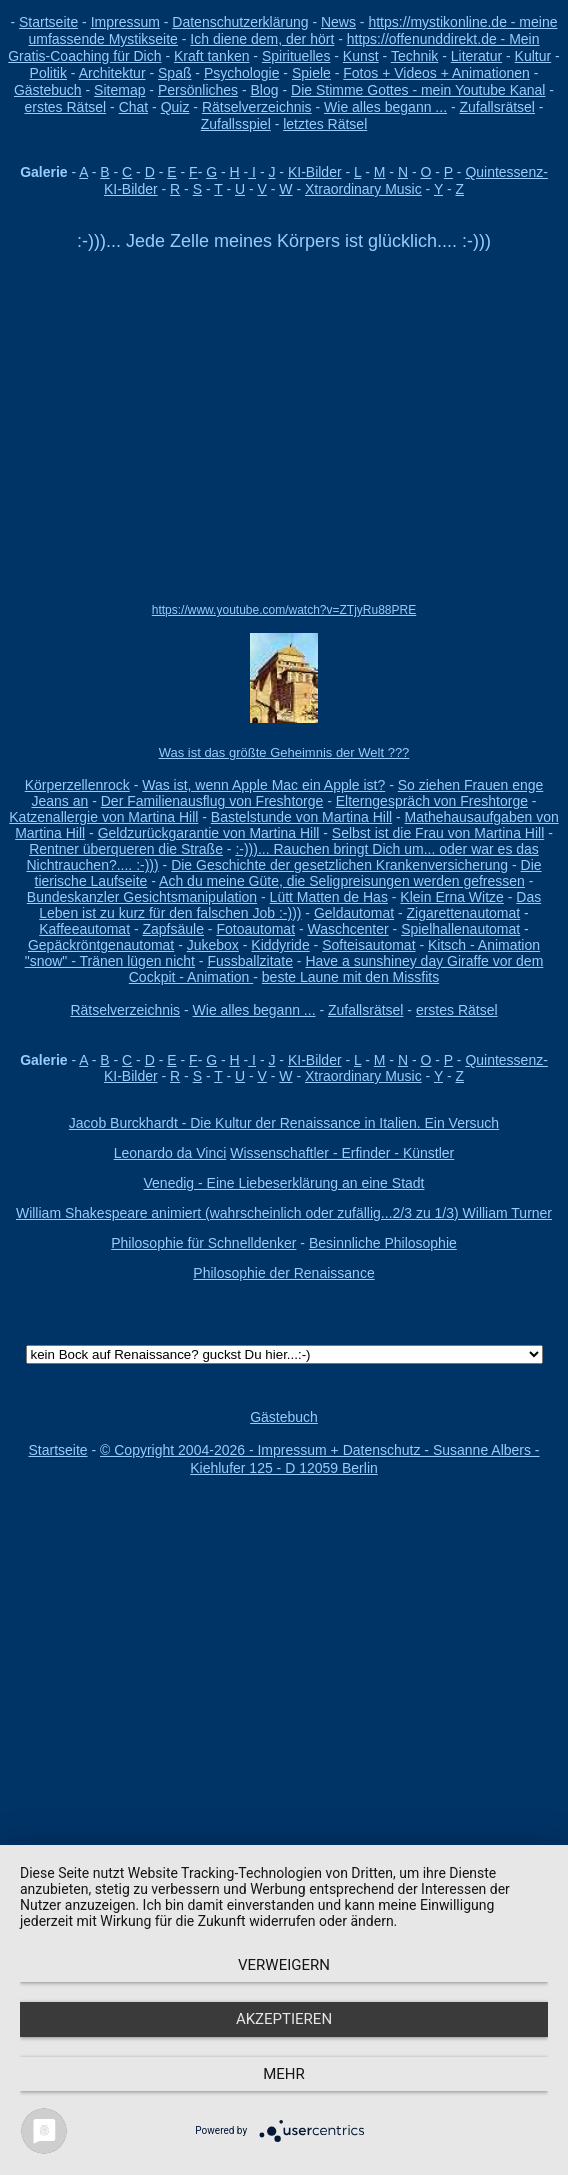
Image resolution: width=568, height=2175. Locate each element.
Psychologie (242, 73)
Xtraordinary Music (363, 189)
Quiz (175, 107)
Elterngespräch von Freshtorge (432, 801)
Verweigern (284, 1965)
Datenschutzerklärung (240, 22)
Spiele (311, 73)
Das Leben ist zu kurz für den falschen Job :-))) (290, 905)
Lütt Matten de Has (329, 897)
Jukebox (213, 945)
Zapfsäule (172, 929)
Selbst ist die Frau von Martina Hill (438, 833)
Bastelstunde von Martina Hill (301, 817)
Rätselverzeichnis (257, 107)
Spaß (174, 73)
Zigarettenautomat (464, 913)
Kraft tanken (212, 56)
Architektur (112, 73)
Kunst (361, 56)
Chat (134, 107)
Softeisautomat (368, 945)
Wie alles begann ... (385, 107)
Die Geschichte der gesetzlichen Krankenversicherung (339, 865)
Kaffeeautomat (84, 929)
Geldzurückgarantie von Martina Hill (209, 833)
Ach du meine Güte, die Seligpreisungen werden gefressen (342, 881)
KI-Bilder (315, 172)
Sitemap (119, 90)
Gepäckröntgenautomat (101, 945)
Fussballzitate (250, 961)
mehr (284, 2074)
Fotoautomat (255, 929)
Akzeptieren (284, 2019)
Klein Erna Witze (451, 897)
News (338, 22)
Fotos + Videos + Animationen (436, 73)
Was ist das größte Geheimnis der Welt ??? (284, 752)
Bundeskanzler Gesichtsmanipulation (142, 897)
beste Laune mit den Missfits (350, 977)
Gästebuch (48, 90)
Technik (414, 56)
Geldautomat (354, 913)
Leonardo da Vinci (170, 1153)
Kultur (533, 56)
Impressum (125, 22)
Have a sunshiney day (376, 961)
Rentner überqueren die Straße (126, 849)
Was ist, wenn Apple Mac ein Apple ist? (263, 785)
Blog (265, 90)
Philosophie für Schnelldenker (203, 1243)
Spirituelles (296, 56)
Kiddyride (280, 945)
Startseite (48, 22)
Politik (48, 73)
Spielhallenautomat (460, 929)
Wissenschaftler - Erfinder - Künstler (342, 1153)
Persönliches (198, 90)
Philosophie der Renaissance (283, 1273)
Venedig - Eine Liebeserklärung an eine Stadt (284, 1183)
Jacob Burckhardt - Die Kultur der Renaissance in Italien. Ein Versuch (284, 1123)
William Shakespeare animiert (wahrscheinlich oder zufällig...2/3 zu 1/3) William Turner (284, 1213)
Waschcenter (347, 929)
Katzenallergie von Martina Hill (103, 817)
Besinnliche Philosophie (383, 1243)
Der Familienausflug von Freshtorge (212, 801)
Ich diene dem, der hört (262, 39)
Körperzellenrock (77, 785)
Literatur (476, 56)
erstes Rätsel (65, 107)
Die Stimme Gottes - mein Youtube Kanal (418, 90)
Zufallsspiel (236, 124)
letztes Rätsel (325, 124)
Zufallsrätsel (497, 107)
